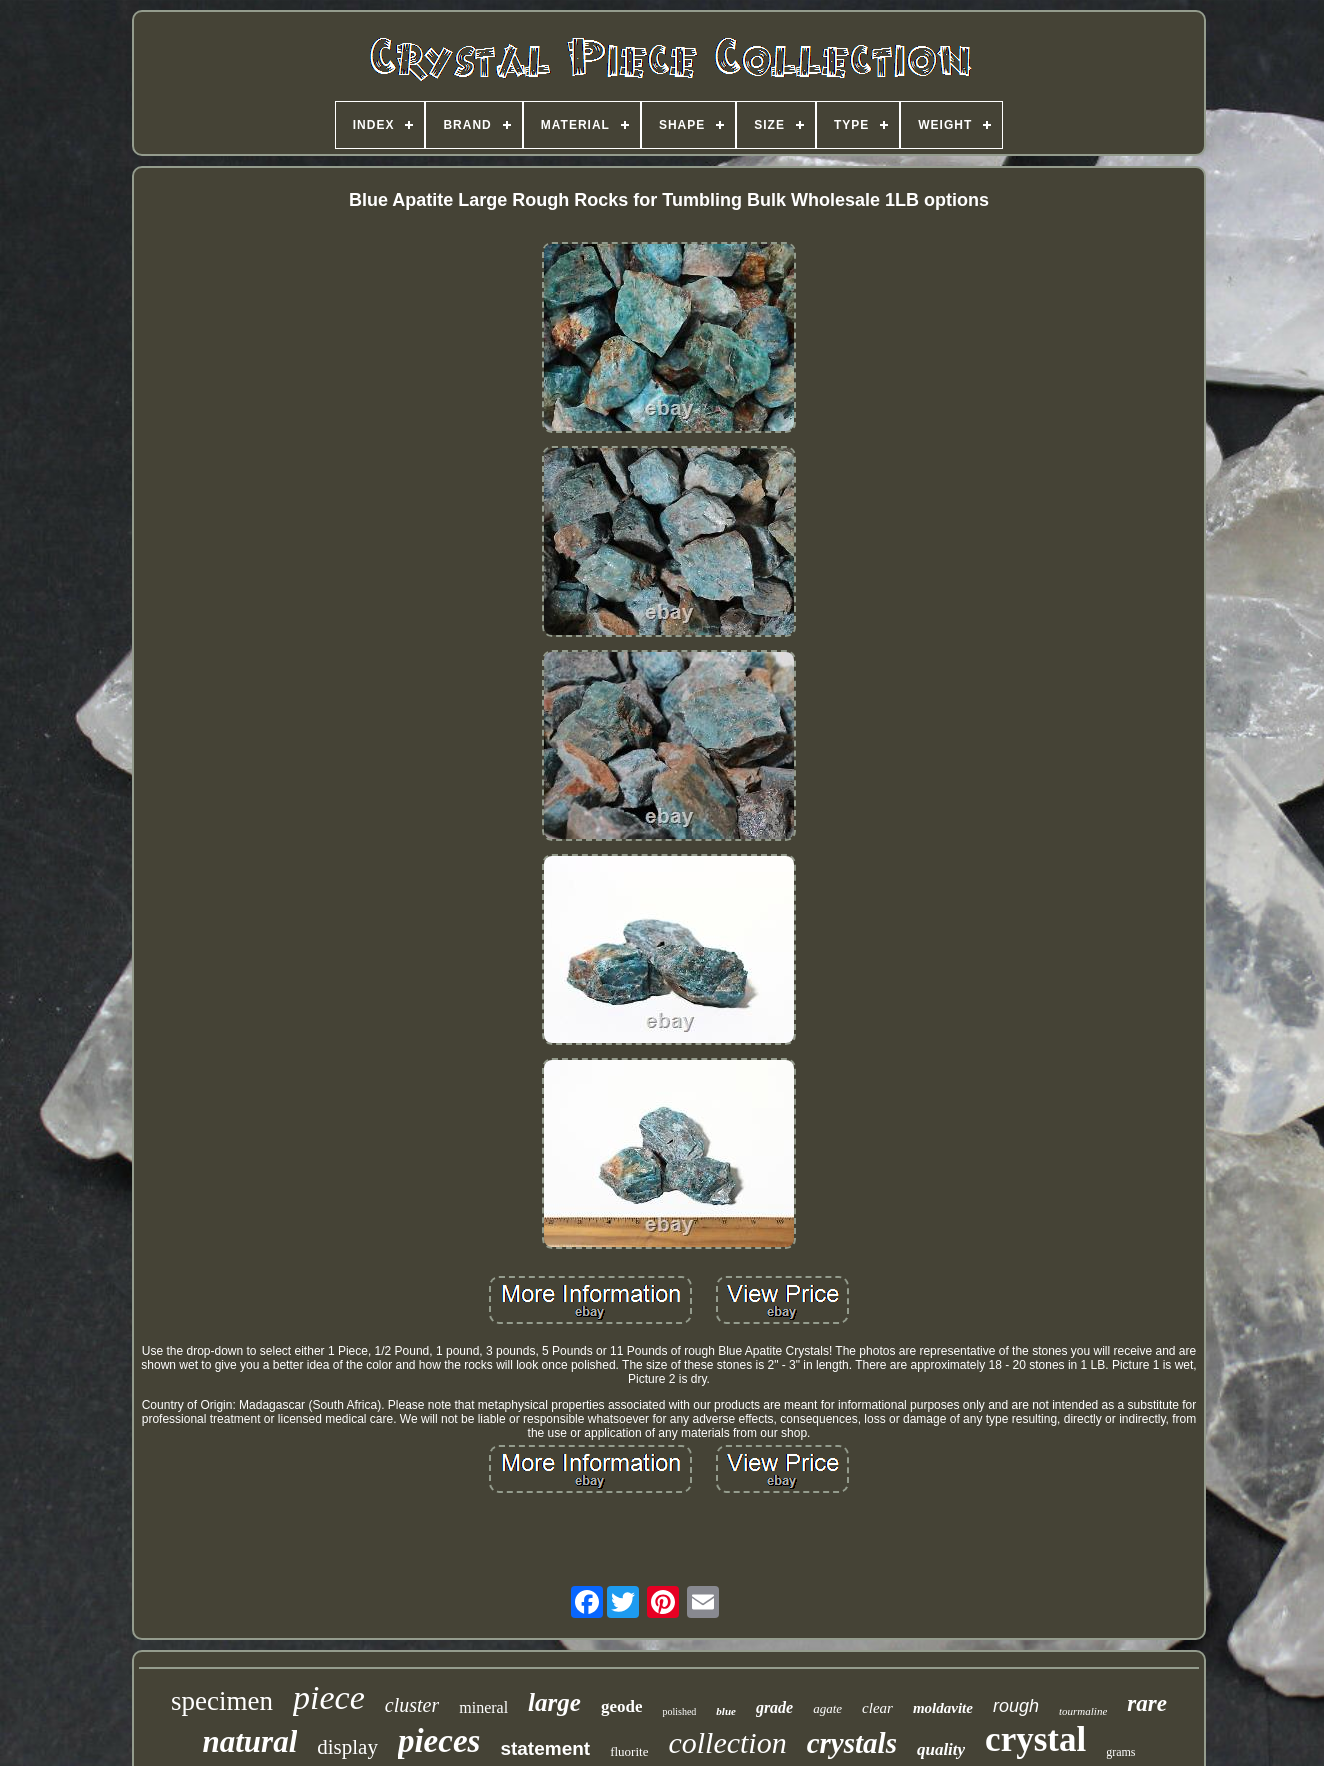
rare (1147, 1703)
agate (827, 1708)
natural (249, 1741)
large (554, 1702)
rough (1016, 1706)
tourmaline (1083, 1711)
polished (679, 1711)
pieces (439, 1741)
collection (727, 1742)
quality (941, 1749)
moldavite (943, 1708)
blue (726, 1711)
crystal (1035, 1739)
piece (329, 1697)
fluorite (629, 1751)
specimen (222, 1701)
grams (1120, 1752)
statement (545, 1748)
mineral (483, 1707)
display (347, 1747)
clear (877, 1708)
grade (774, 1707)
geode (622, 1706)
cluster (412, 1705)
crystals (852, 1743)
